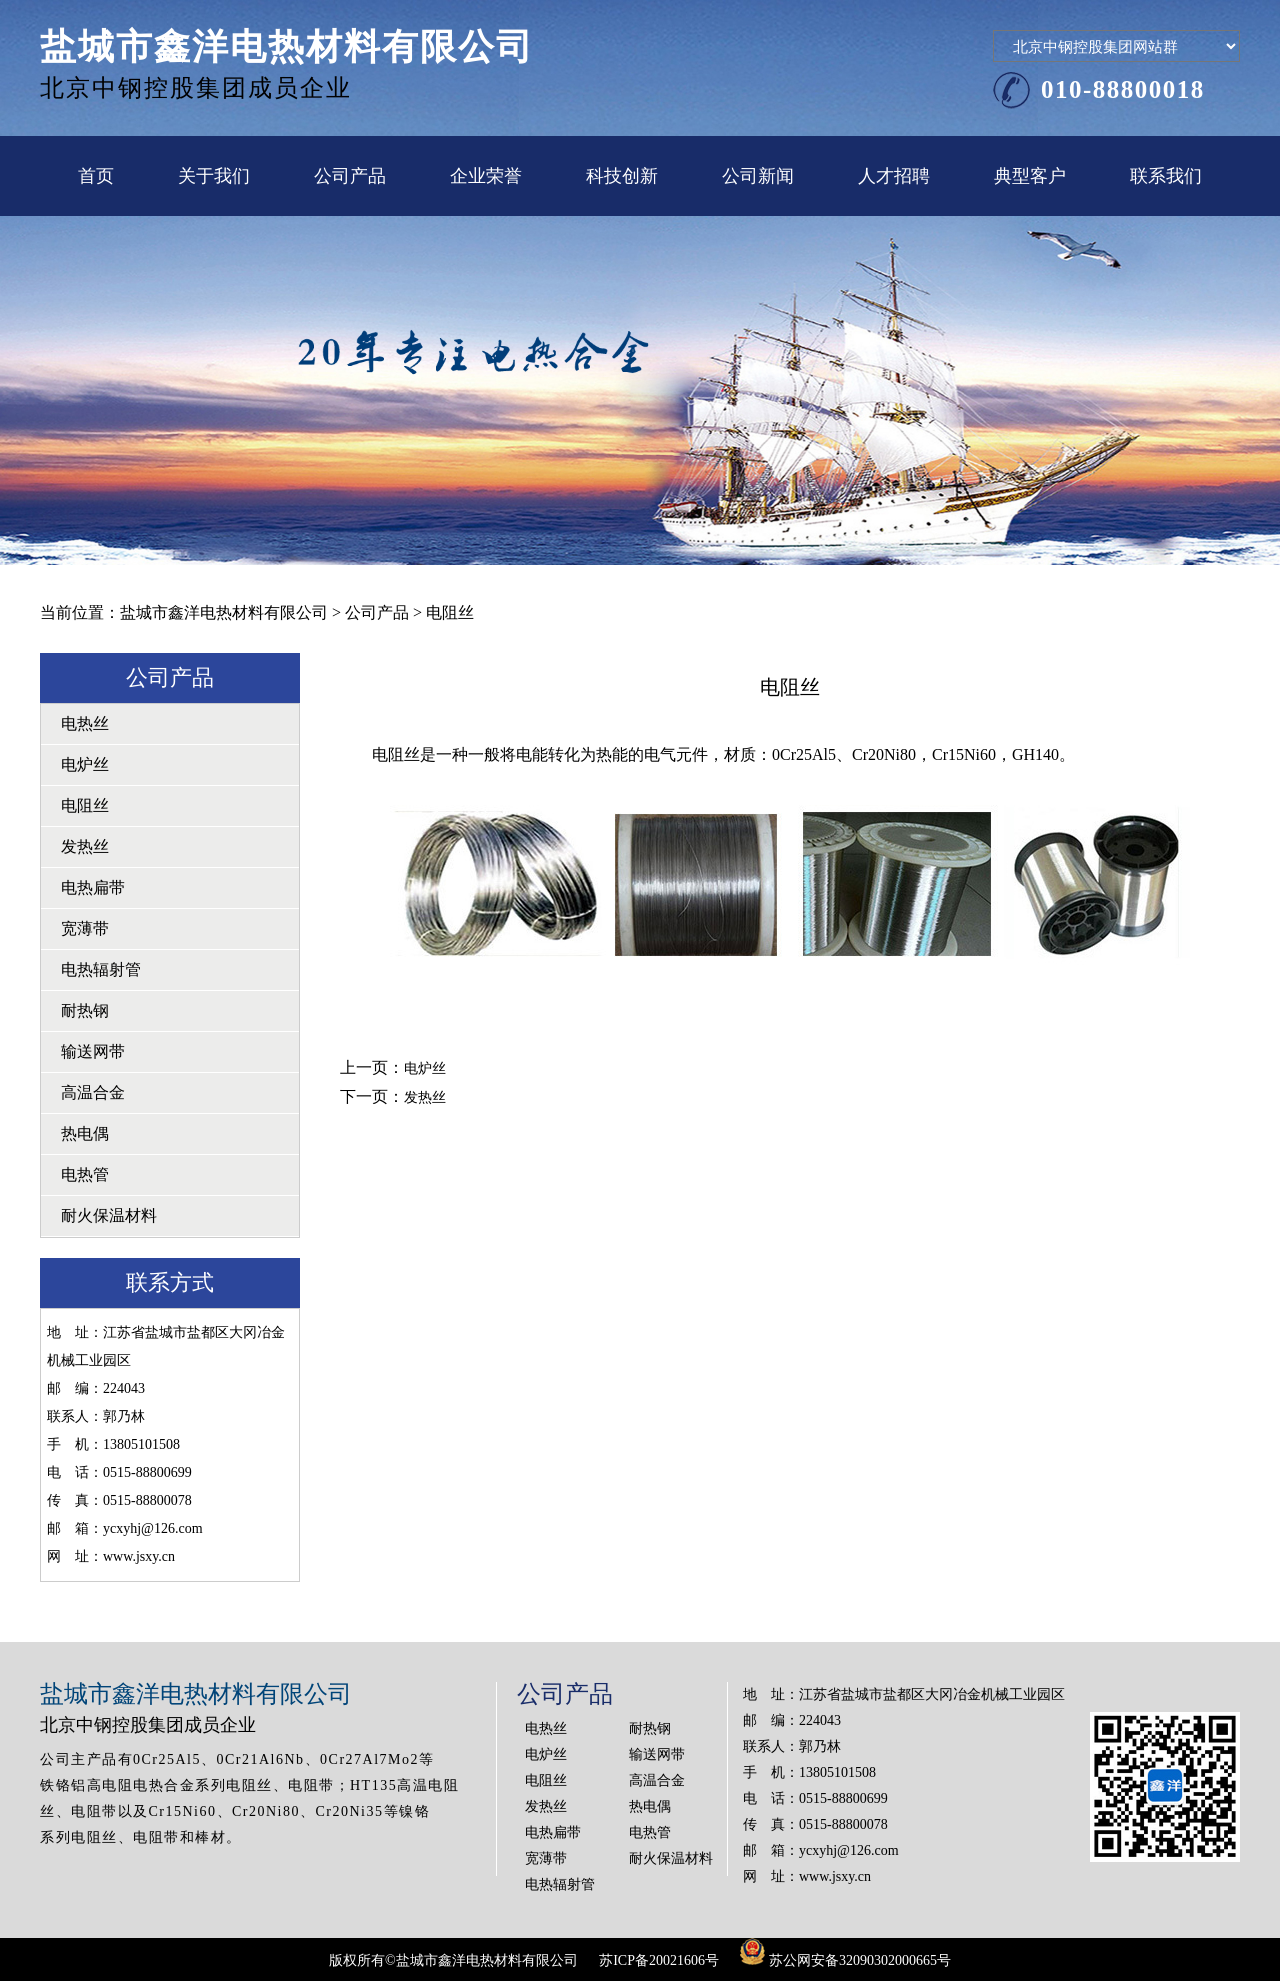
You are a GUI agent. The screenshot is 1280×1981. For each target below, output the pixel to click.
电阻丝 (85, 805)
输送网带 (93, 1051)
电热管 (85, 1174)
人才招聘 (894, 176)
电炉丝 (85, 764)
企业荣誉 (486, 176)
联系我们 (1166, 176)
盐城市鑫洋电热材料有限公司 (224, 612)
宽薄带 (85, 928)
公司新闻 (758, 176)
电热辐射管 (101, 969)
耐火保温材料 (109, 1215)
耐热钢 (85, 1010)
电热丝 (85, 723)
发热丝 (85, 846)
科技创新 (622, 176)
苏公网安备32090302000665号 (845, 1960)
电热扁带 (93, 887)
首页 (96, 176)
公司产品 (350, 176)
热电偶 (85, 1133)
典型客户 (1030, 176)
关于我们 (214, 176)
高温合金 (93, 1092)
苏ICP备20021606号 (659, 1960)
